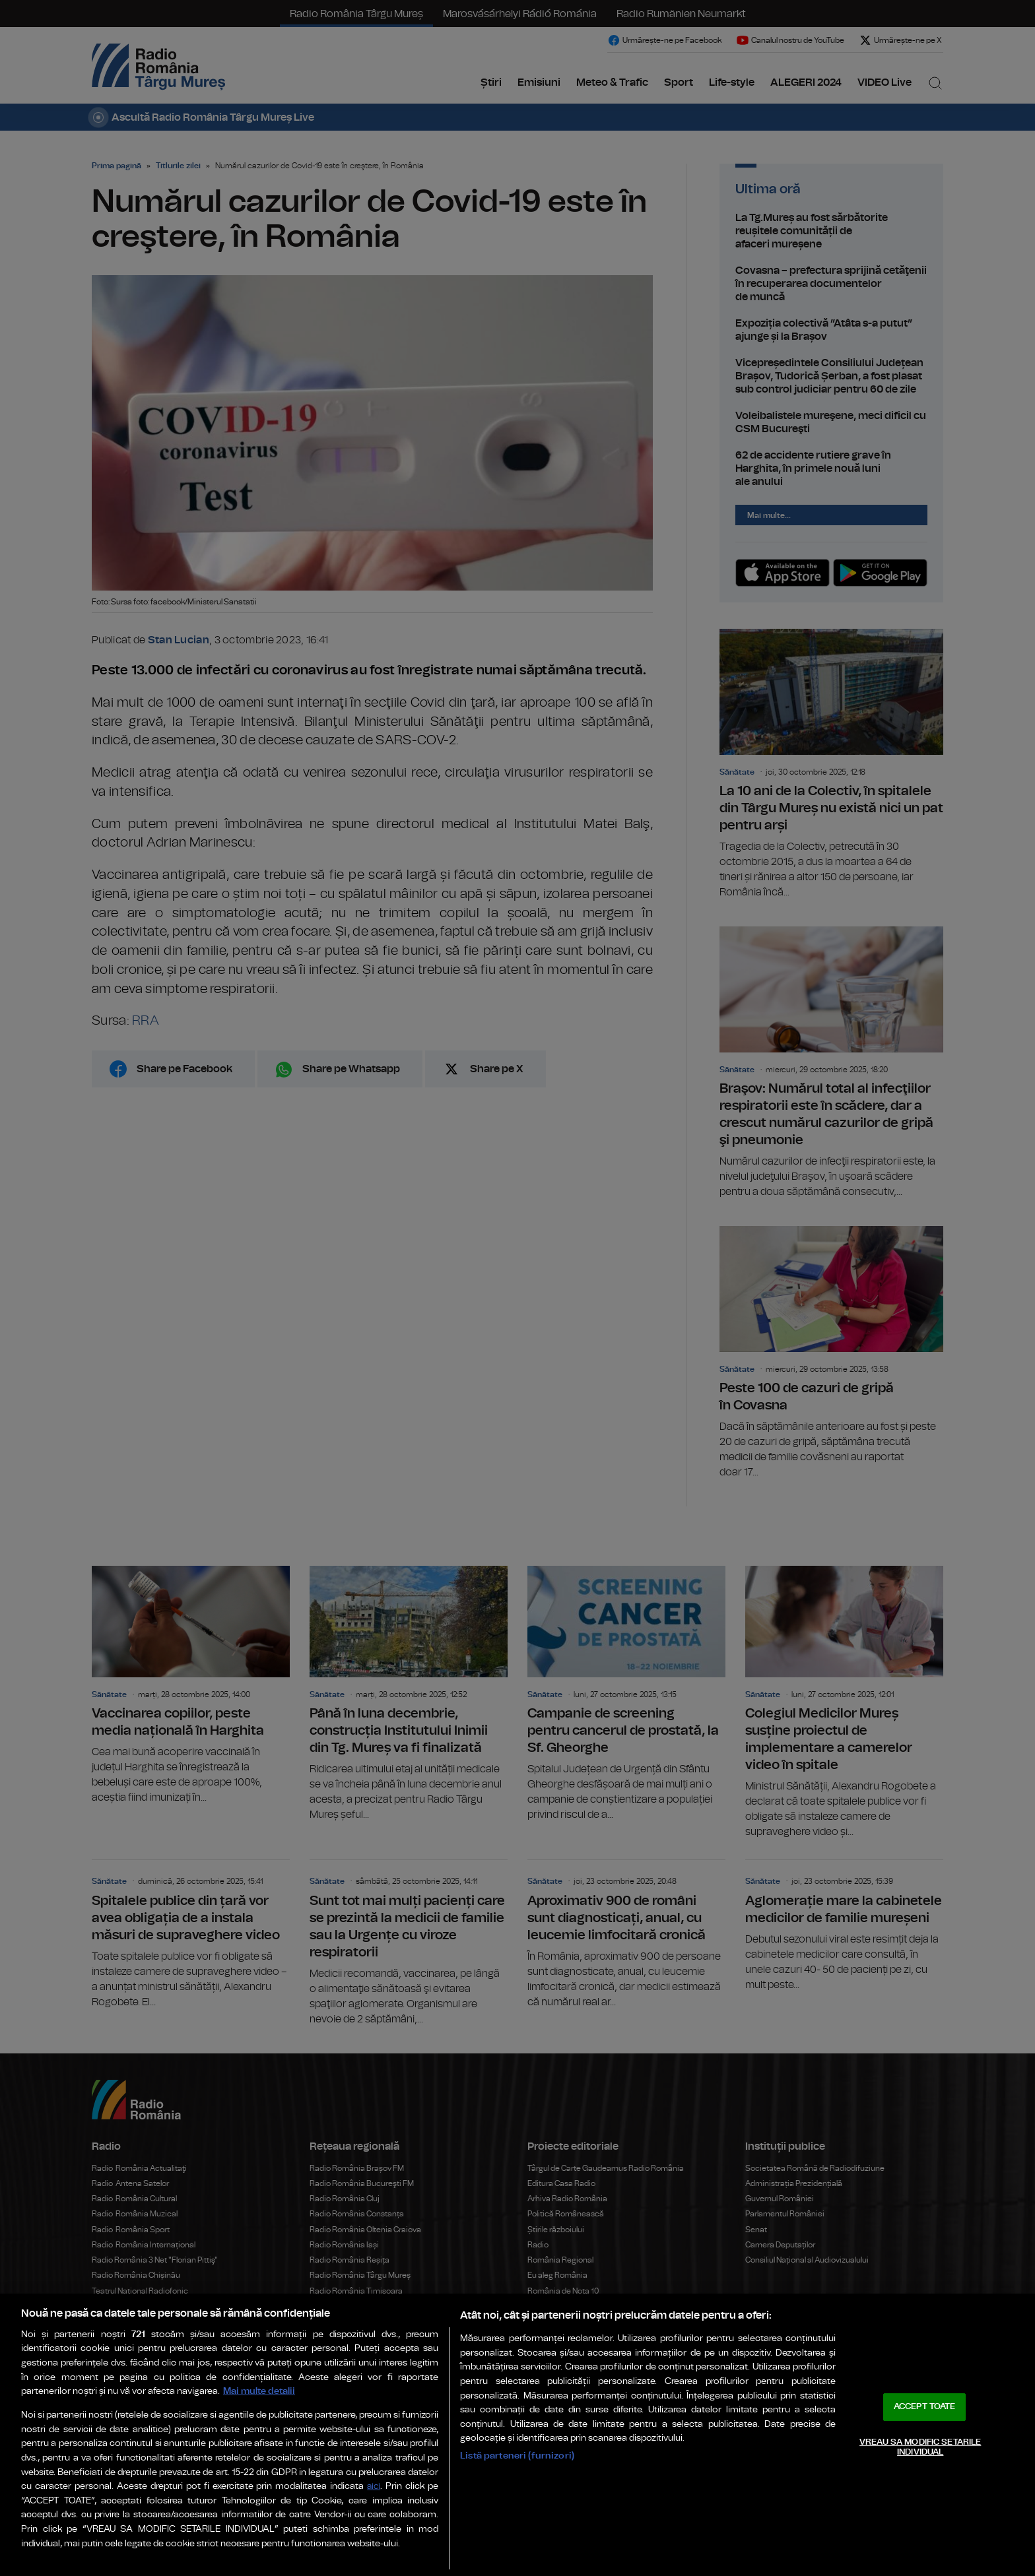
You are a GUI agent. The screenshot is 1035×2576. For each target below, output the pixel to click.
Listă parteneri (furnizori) (517, 2456)
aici (373, 2486)
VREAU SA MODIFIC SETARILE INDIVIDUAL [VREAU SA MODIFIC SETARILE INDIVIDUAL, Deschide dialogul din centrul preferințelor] (920, 2447)
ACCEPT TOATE (925, 2406)
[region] (517, 2435)
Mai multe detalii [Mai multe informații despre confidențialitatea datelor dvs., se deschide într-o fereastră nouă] (259, 2391)
